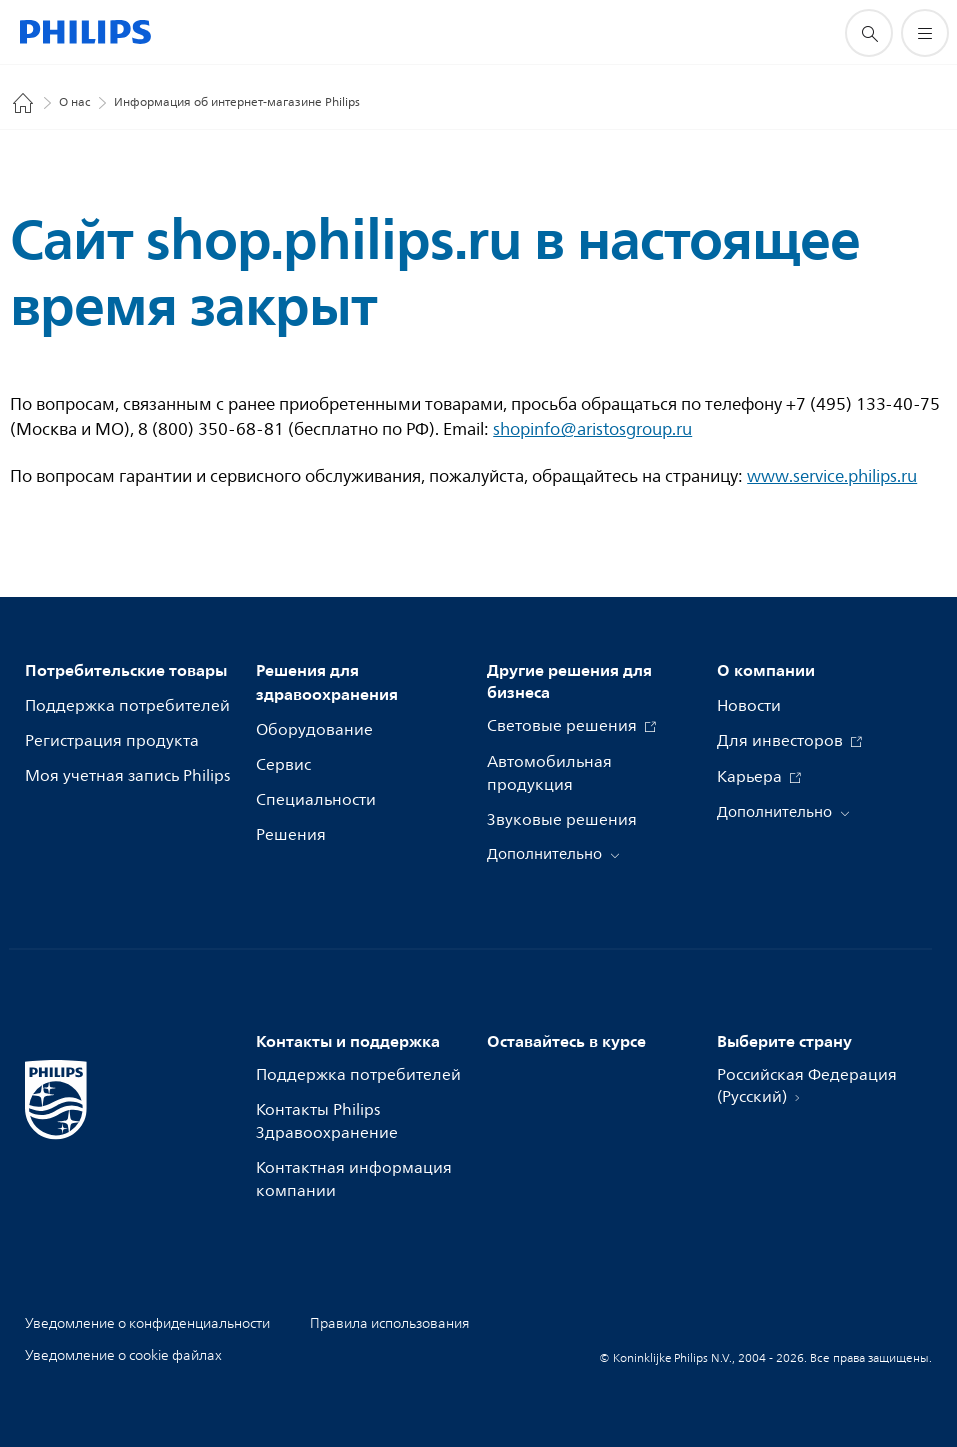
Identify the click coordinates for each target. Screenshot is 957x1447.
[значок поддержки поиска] (869, 33)
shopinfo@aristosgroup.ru (592, 429)
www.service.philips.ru (832, 476)
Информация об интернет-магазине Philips (237, 102)
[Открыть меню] (925, 33)
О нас (74, 102)
